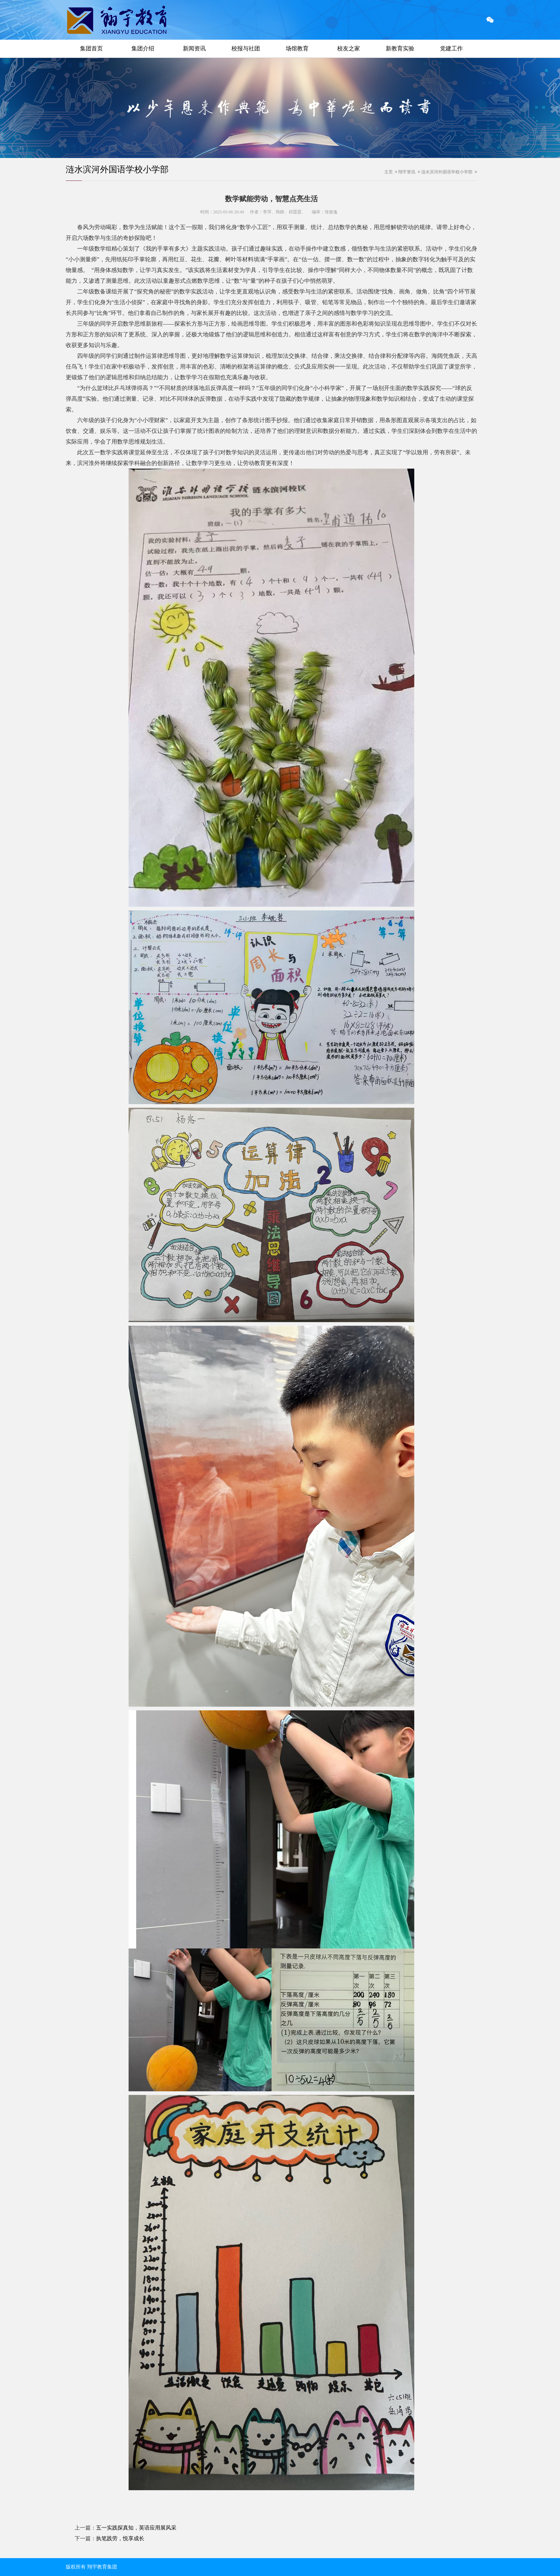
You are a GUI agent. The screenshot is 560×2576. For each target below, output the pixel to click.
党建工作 (451, 48)
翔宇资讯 (406, 171)
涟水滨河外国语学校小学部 (117, 169)
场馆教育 (297, 48)
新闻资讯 (194, 48)
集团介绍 (142, 48)
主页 (388, 171)
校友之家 (348, 48)
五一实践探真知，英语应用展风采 (136, 2528)
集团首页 (91, 48)
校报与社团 (245, 48)
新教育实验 (400, 48)
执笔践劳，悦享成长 (120, 2538)
